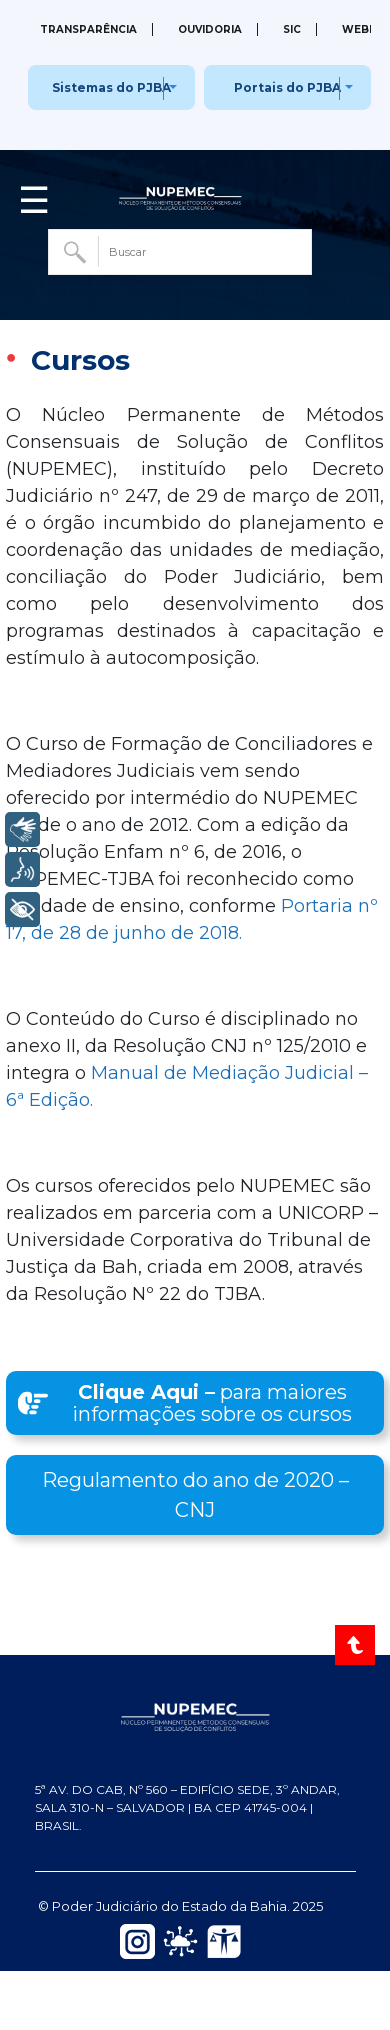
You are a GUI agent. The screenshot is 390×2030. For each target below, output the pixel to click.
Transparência (88, 29)
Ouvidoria (210, 29)
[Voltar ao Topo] (356, 1645)
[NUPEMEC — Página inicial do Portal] (195, 1715)
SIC (292, 29)
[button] (195, 1403)
